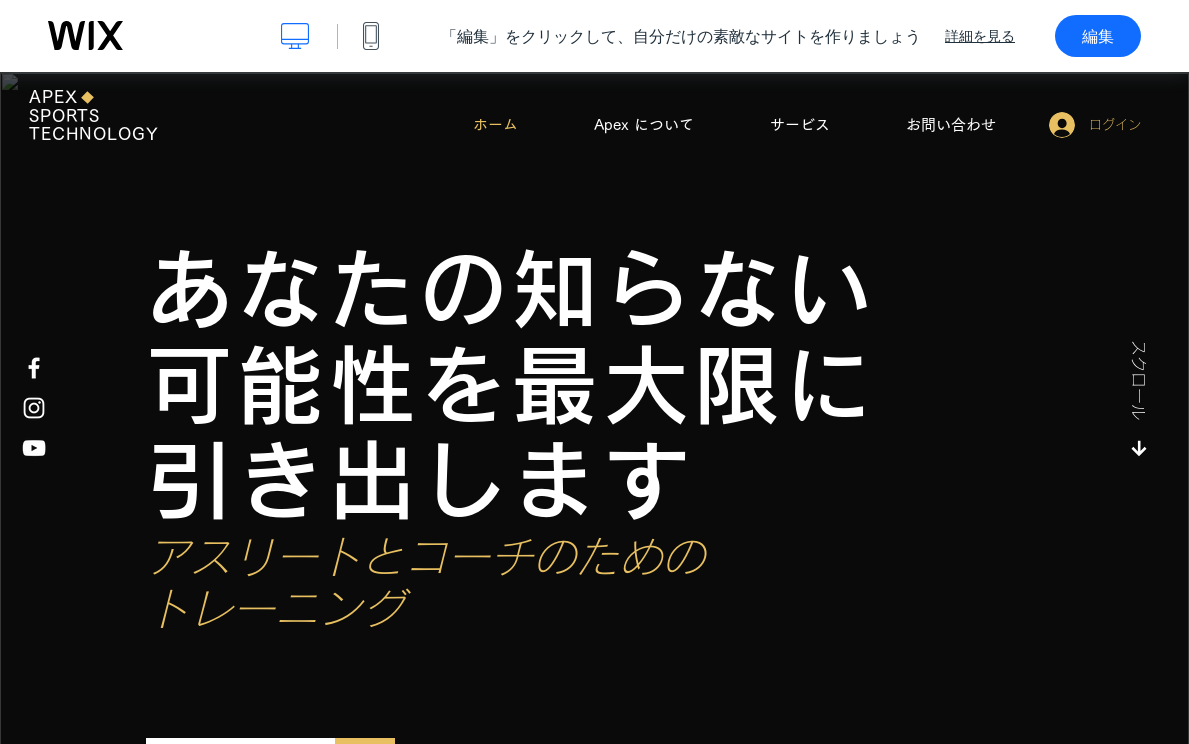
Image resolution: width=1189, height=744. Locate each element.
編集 (1098, 36)
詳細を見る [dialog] (980, 36)
